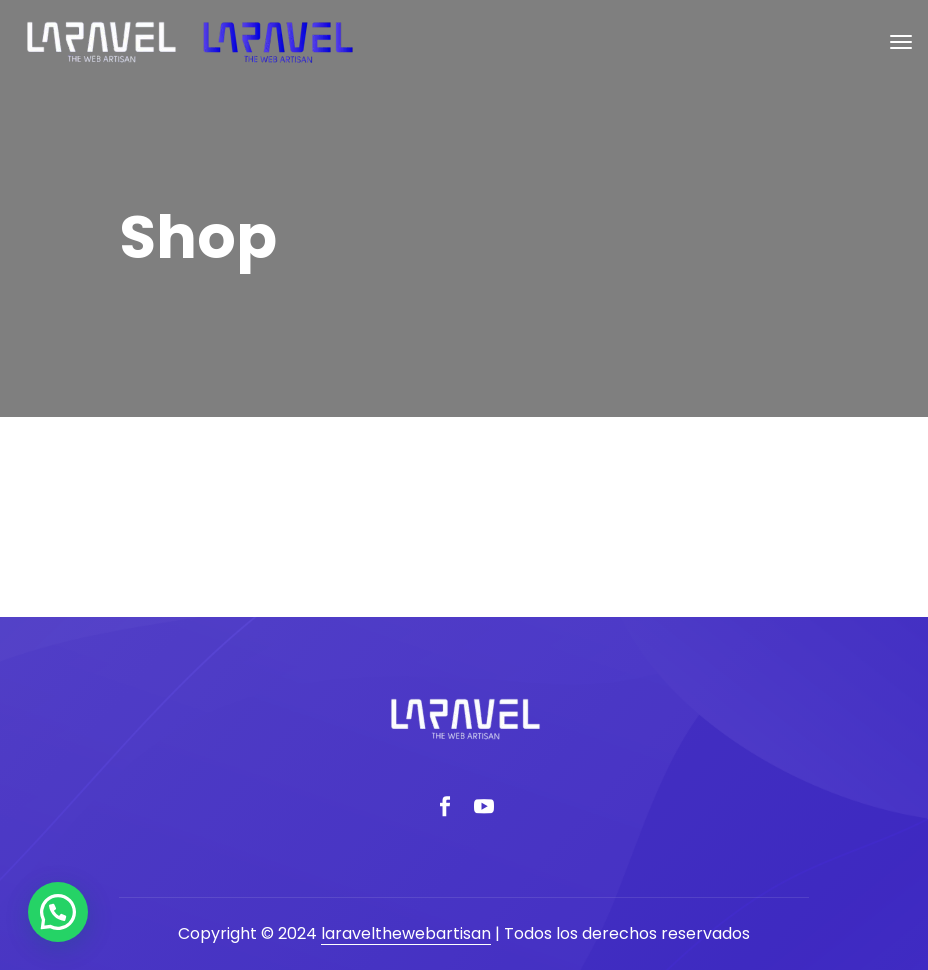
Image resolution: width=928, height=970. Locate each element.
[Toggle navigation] (901, 42)
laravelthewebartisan (406, 933)
